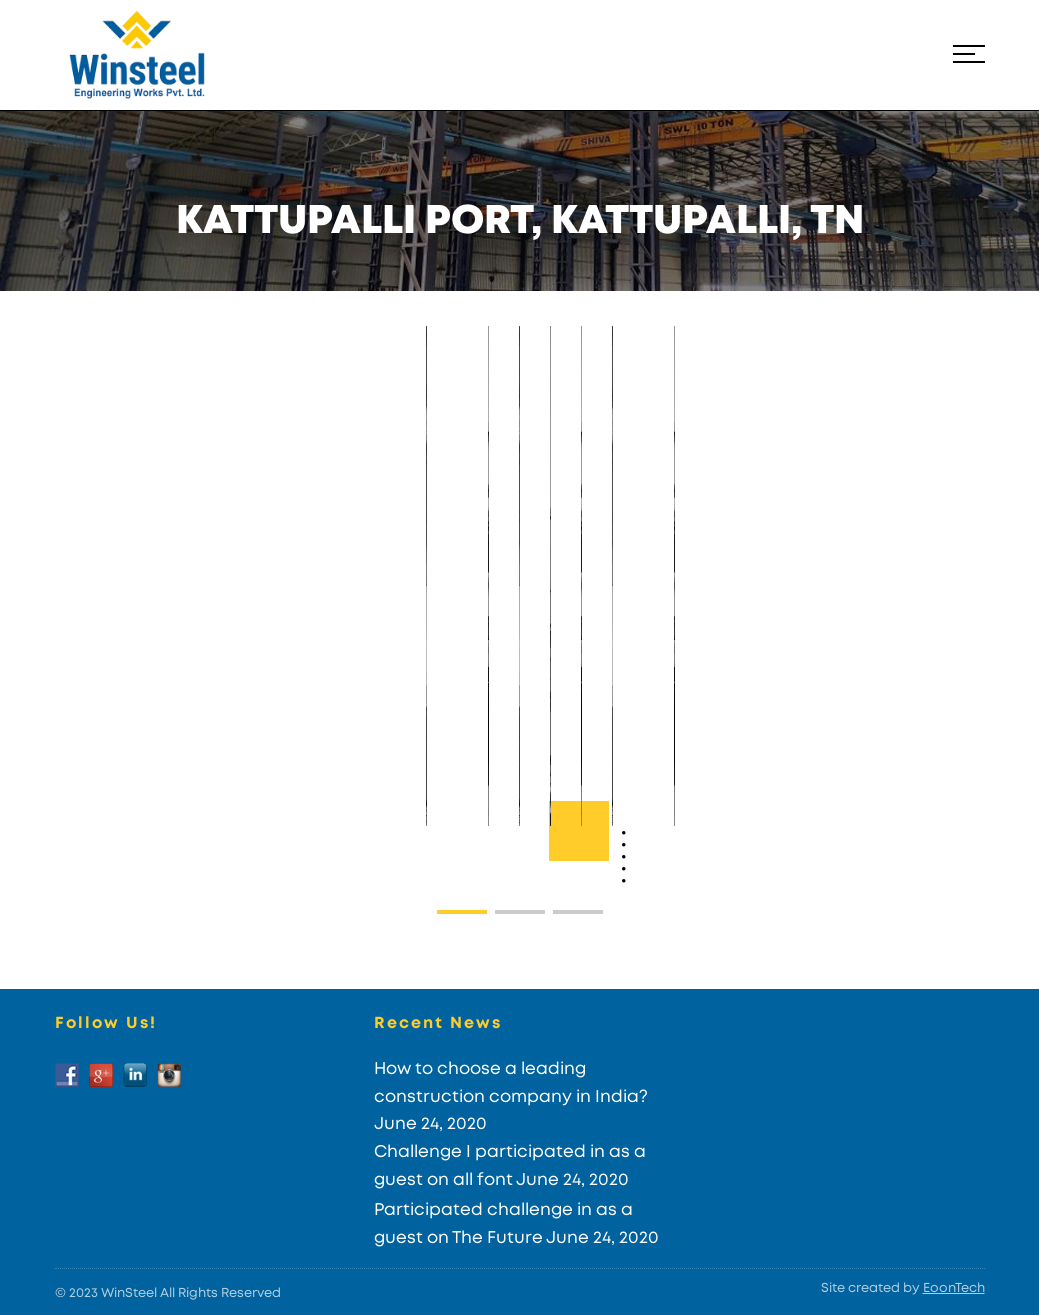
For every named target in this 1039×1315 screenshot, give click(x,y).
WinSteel (129, 1293)
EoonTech (954, 1288)
